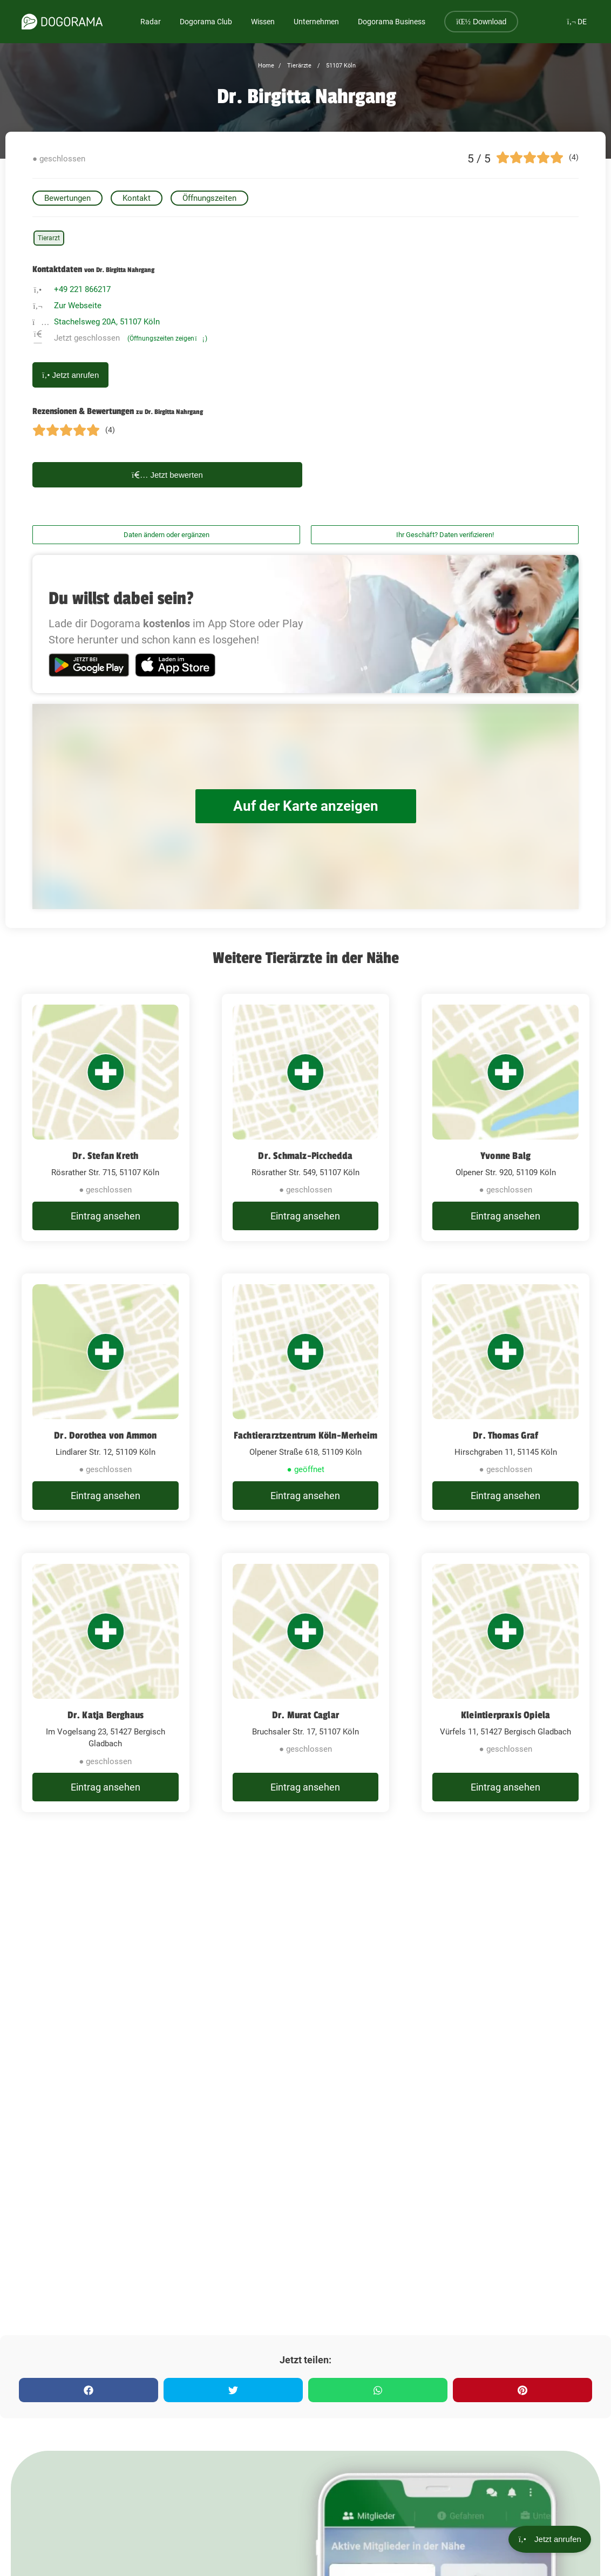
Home (266, 65)
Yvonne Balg (505, 1156)
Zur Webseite (77, 305)
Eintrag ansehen (105, 1216)
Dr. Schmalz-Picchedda (305, 1156)
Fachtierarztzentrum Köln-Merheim (305, 1435)
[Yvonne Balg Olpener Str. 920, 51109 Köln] (505, 1117)
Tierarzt (49, 238)
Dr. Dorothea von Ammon (105, 1435)
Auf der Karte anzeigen (305, 806)
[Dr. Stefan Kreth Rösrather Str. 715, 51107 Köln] (105, 1117)
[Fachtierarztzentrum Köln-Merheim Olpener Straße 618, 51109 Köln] (306, 1397)
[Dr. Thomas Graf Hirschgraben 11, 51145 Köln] (505, 1397)
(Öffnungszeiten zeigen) (167, 338)
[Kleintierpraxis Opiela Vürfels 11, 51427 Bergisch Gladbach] (505, 1683)
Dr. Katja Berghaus (105, 1715)
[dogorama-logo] (62, 21)
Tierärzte (298, 65)
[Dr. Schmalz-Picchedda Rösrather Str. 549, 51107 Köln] (306, 1117)
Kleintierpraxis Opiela (505, 1715)
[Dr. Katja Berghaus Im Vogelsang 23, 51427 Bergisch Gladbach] (105, 1683)
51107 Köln (340, 65)
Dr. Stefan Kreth (105, 1156)
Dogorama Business (391, 21)
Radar (150, 21)
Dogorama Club (206, 21)
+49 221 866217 (82, 289)
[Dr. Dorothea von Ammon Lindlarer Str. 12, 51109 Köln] (105, 1397)
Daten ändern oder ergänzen (166, 535)
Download (481, 21)
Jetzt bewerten (167, 474)
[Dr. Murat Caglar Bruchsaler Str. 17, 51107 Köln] (306, 1683)
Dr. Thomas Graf (505, 1435)
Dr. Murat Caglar (305, 1715)
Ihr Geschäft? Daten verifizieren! (445, 535)
